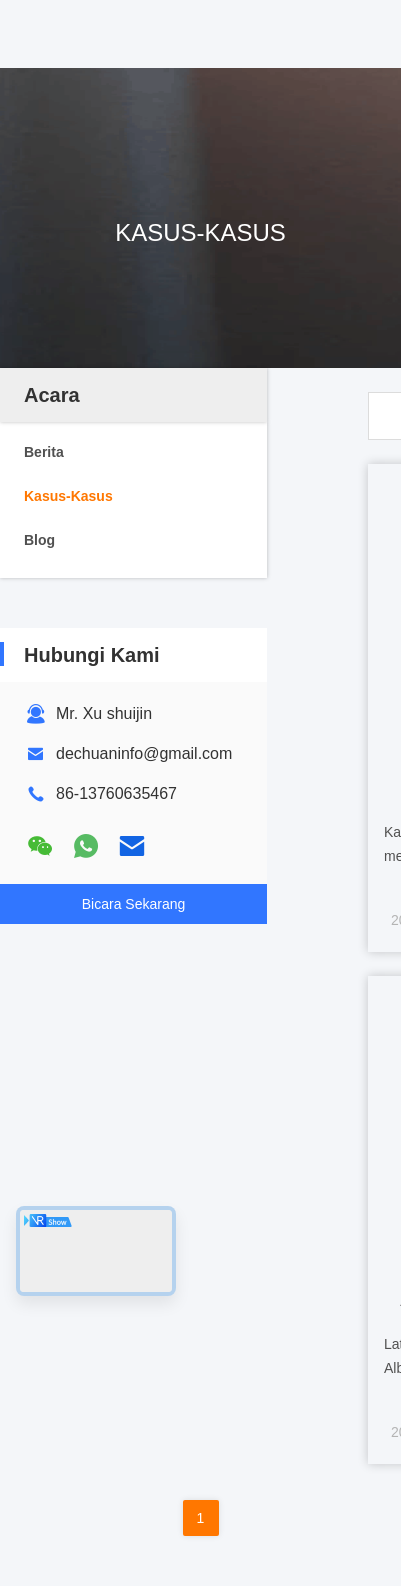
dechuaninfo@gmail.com (144, 753)
